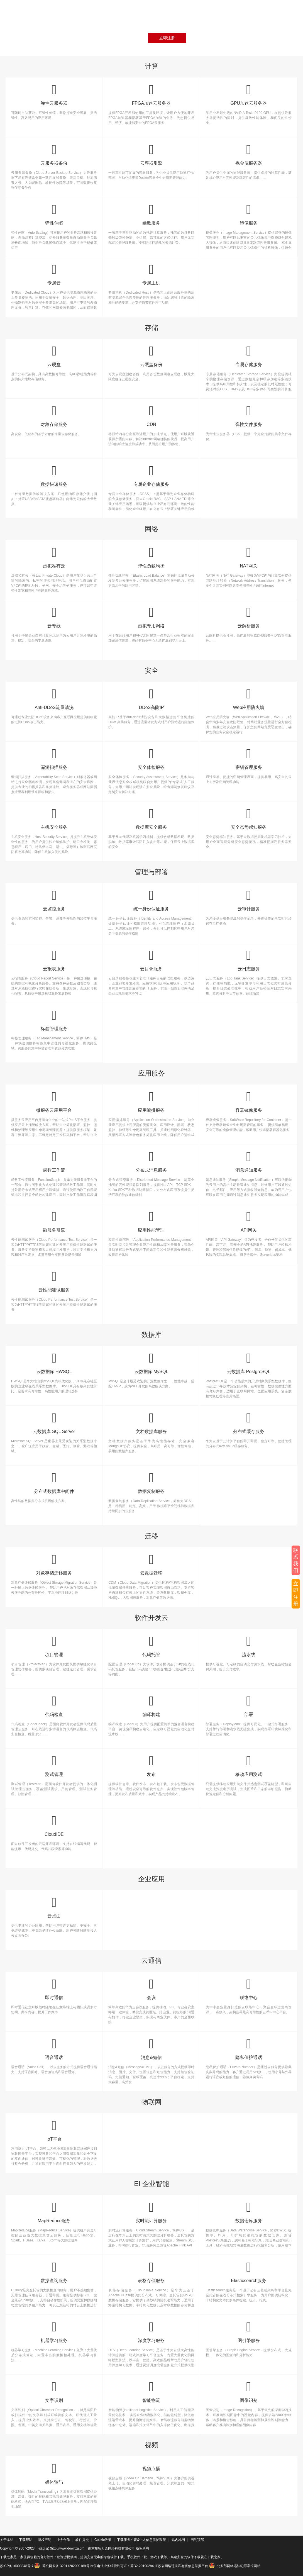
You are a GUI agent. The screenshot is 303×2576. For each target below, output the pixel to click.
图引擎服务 (249, 2331)
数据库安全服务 (151, 818)
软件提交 (82, 2540)
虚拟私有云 (54, 557)
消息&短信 (151, 2048)
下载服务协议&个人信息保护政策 (141, 2540)
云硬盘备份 (151, 355)
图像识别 (249, 2391)
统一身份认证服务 (151, 900)
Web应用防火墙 (249, 698)
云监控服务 (54, 900)
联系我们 (295, 1560)
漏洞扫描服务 (54, 758)
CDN (151, 415)
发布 (151, 1765)
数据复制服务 (151, 1482)
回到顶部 (197, 2540)
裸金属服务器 (249, 154)
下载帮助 (25, 2540)
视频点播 (151, 2468)
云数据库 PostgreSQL (249, 1362)
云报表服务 (54, 960)
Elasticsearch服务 (249, 2271)
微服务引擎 (54, 1221)
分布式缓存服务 (249, 1422)
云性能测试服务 (54, 1281)
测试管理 (54, 1765)
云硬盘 (54, 355)
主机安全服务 (54, 818)
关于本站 (6, 2540)
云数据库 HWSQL (54, 1362)
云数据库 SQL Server (54, 1422)
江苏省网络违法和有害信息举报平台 (181, 2566)
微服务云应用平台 (54, 1101)
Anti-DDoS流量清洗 (54, 698)
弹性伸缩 (54, 214)
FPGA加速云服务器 (151, 94)
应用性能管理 (151, 1221)
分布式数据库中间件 (54, 1482)
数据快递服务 (54, 475)
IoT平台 (54, 2130)
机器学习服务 (54, 2331)
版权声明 (44, 2540)
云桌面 (54, 1907)
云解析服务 (249, 617)
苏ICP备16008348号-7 (16, 2566)
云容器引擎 (151, 154)
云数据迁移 (151, 1564)
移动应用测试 (249, 1765)
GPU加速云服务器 (249, 94)
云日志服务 (249, 960)
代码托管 (151, 1645)
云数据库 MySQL (151, 1362)
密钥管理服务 (249, 758)
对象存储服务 (54, 415)
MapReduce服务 (54, 2211)
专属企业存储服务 (151, 475)
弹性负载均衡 (151, 557)
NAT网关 (249, 557)
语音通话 (54, 2048)
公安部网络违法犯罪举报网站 (234, 2566)
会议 (151, 1988)
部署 (249, 1705)
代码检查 (54, 1705)
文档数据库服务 (151, 1422)
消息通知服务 (249, 1161)
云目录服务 (151, 960)
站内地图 (178, 2540)
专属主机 (151, 274)
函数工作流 (54, 1161)
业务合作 (63, 2540)
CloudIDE (54, 1825)
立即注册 (167, 38)
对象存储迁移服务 (54, 1564)
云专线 (54, 617)
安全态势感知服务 (249, 818)
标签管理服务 (54, 1019)
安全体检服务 (151, 758)
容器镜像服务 (249, 1101)
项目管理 (54, 1645)
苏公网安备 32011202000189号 (62, 2566)
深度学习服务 (151, 2331)
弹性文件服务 (249, 415)
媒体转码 (54, 2473)
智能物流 (151, 2391)
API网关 (249, 1221)
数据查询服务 (54, 2271)
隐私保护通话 (249, 2048)
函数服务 (151, 214)
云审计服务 (249, 900)
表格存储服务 (151, 2271)
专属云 (54, 274)
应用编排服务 (151, 1101)
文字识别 (54, 2391)
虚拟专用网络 (151, 617)
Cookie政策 (102, 2540)
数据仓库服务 (249, 2211)
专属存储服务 (249, 355)
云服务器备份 (54, 154)
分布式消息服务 (151, 1161)
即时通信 (54, 1988)
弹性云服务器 (54, 94)
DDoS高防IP (151, 698)
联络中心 (249, 1988)
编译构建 (151, 1705)
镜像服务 (249, 214)
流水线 (249, 1645)
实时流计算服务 (151, 2211)
